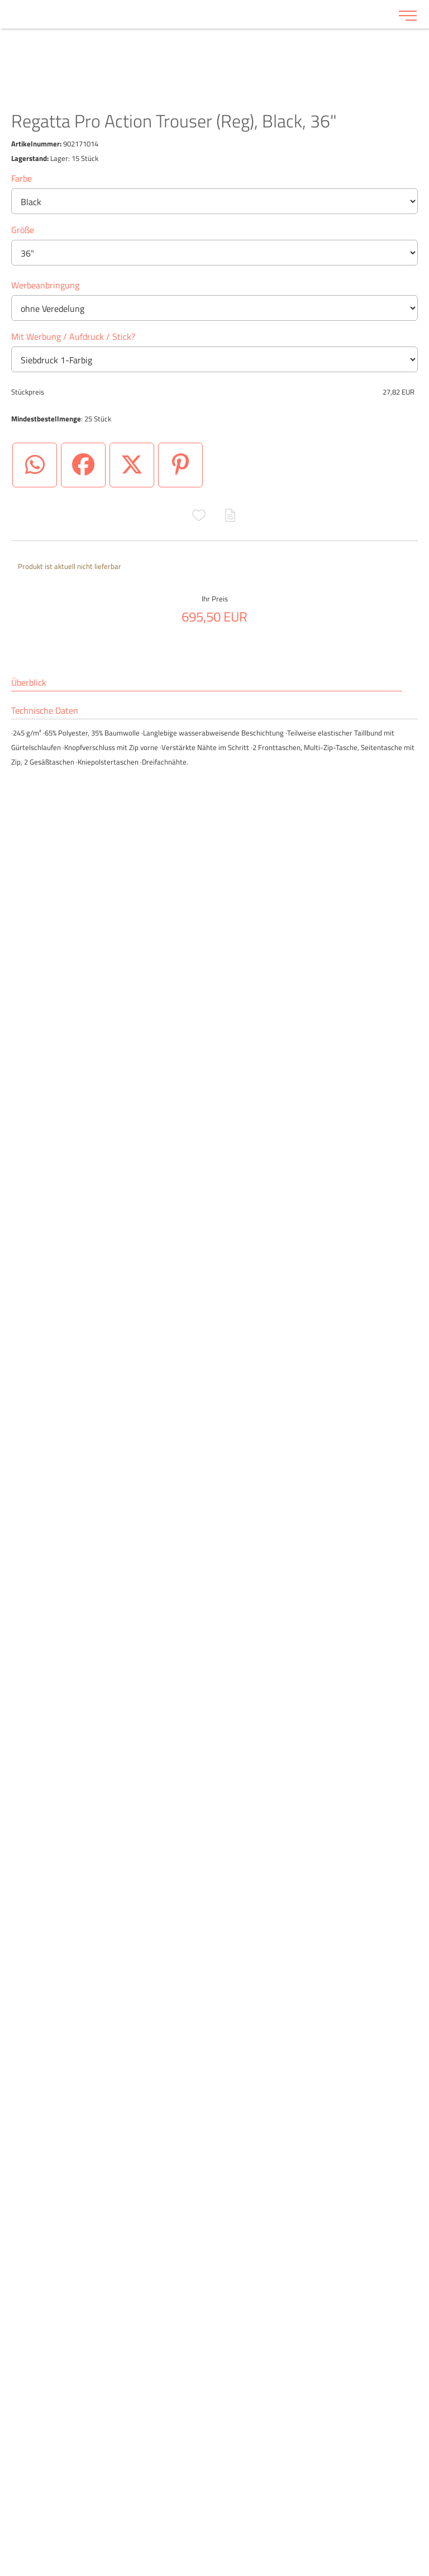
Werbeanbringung (45, 285)
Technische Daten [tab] (44, 710)
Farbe (21, 178)
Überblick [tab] (28, 682)
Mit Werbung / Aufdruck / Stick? (73, 336)
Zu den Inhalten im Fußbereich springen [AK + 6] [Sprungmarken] (0, 0)
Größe (22, 229)
